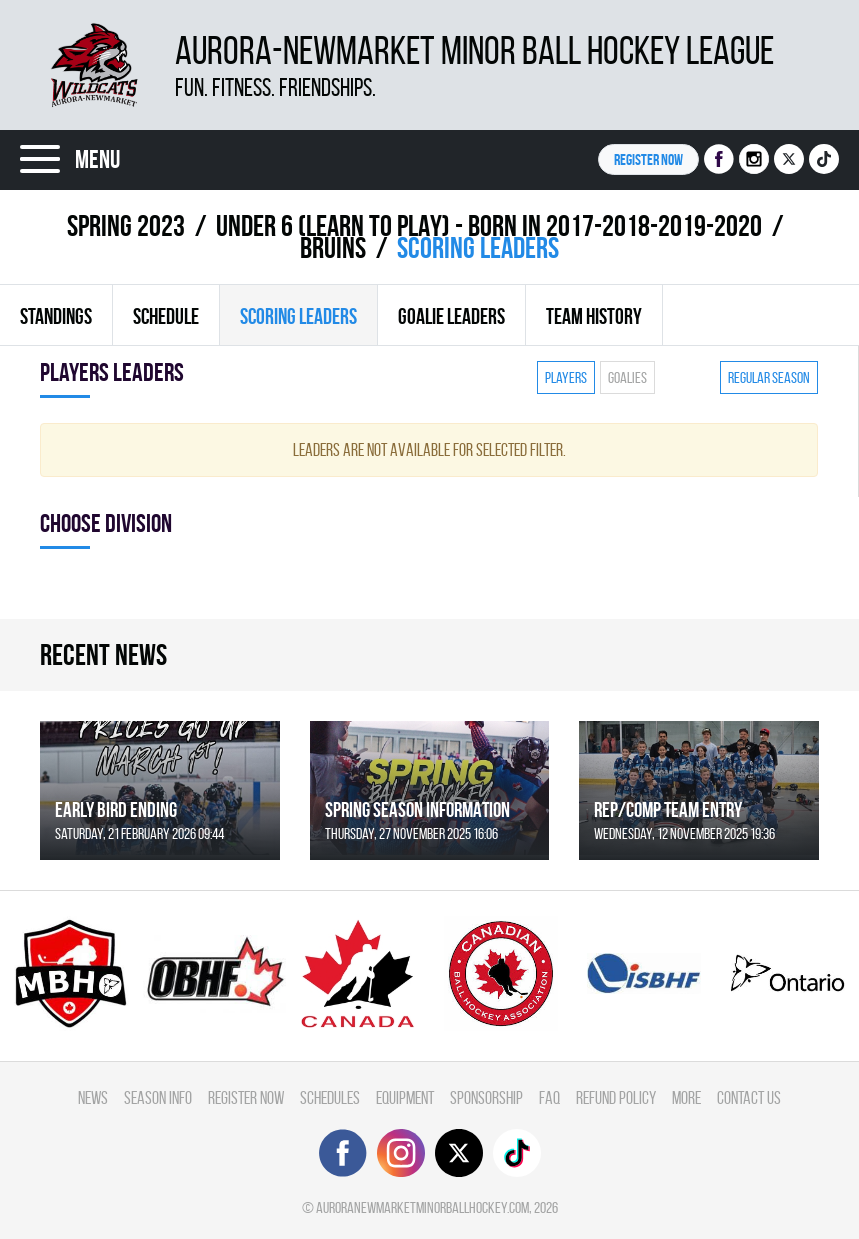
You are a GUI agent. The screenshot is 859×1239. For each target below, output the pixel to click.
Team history (594, 316)
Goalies (627, 377)
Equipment (405, 1097)
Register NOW (648, 159)
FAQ (549, 1097)
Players (566, 377)
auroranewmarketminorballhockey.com (422, 1207)
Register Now (246, 1097)
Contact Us (749, 1097)
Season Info (158, 1097)
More (686, 1097)
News (93, 1097)
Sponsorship (486, 1097)
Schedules (330, 1097)
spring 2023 (126, 225)
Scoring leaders (298, 316)
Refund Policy (616, 1097)
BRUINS (333, 247)
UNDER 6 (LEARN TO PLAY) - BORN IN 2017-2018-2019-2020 (489, 225)
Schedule (166, 316)
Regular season (769, 377)
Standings (56, 316)
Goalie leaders (451, 316)
